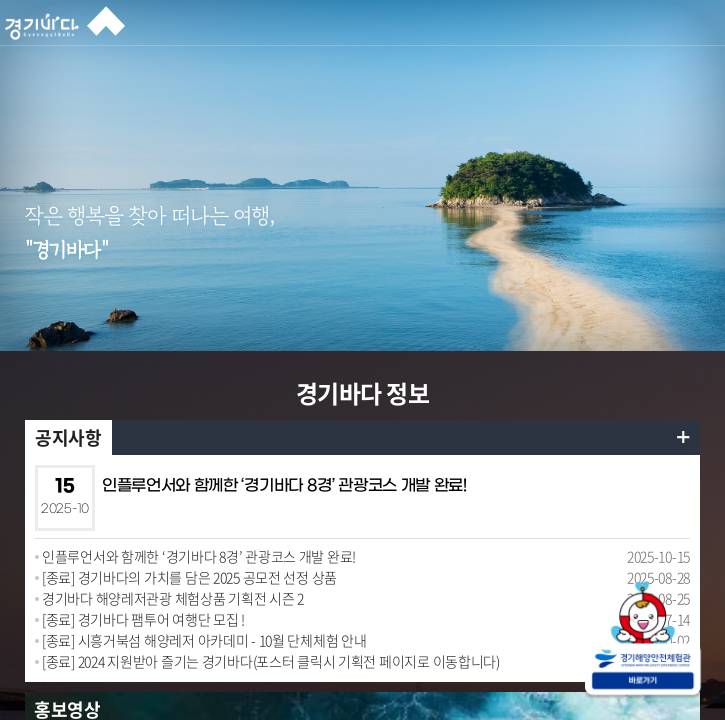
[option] (362, 252)
